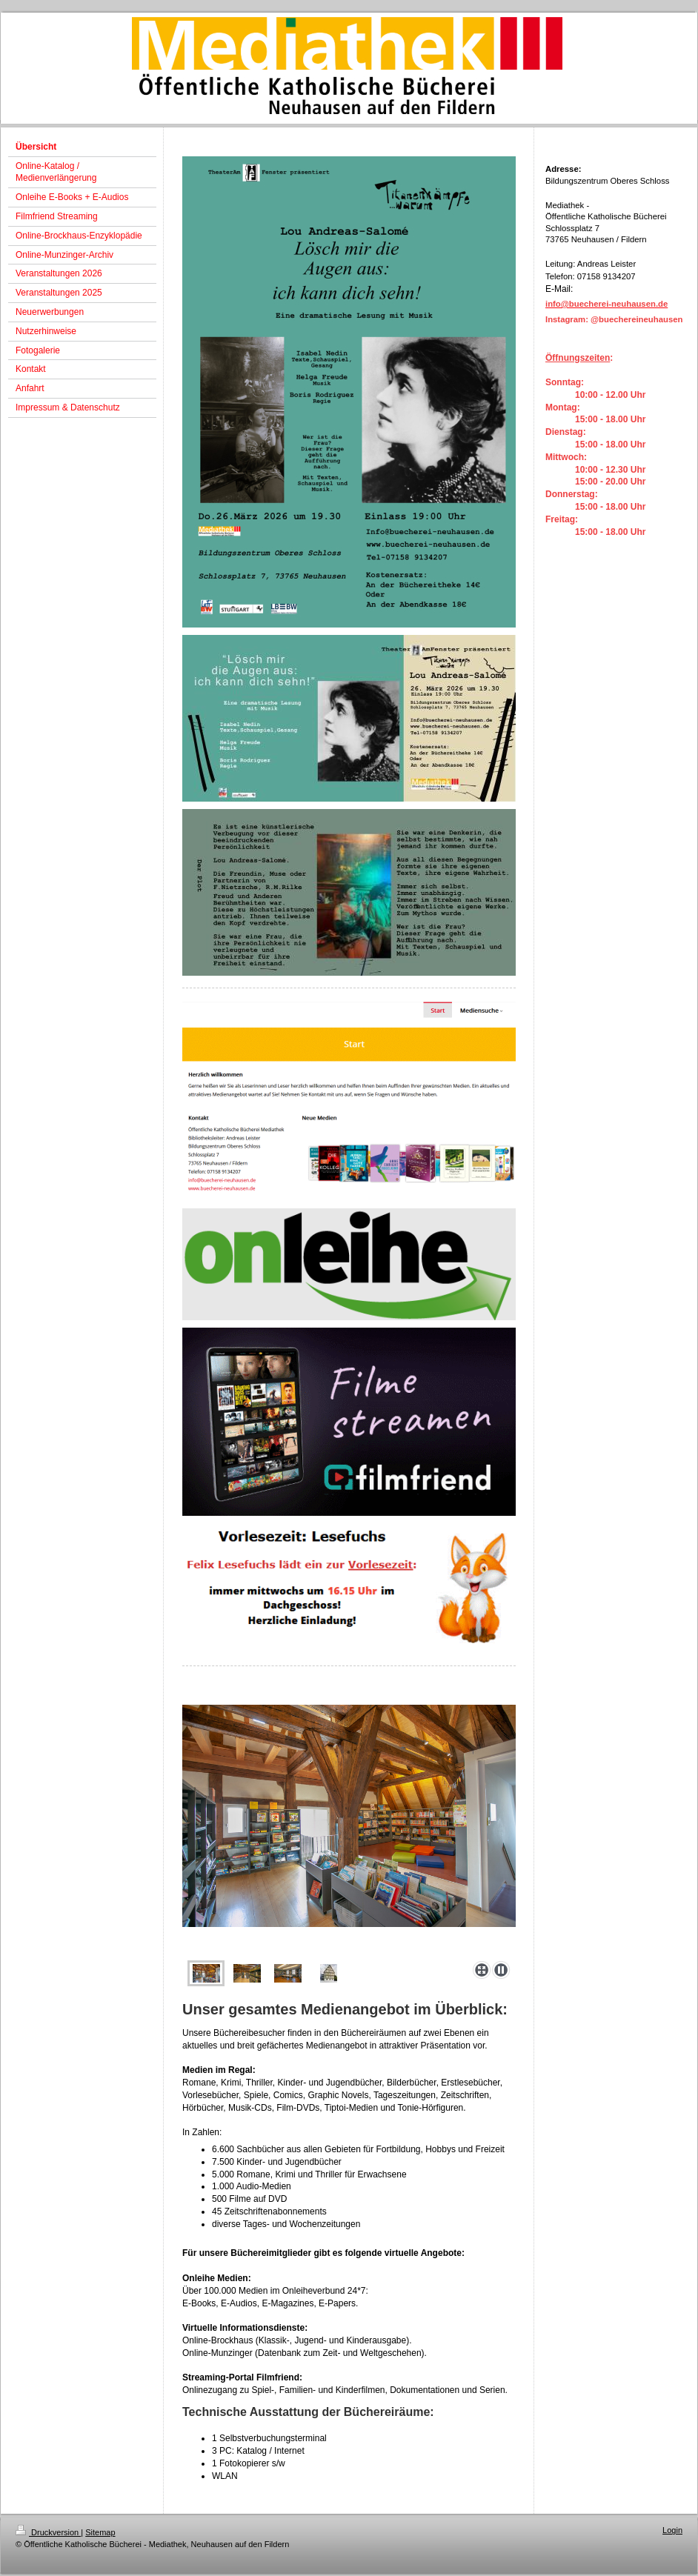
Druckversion (48, 2532)
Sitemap (100, 2532)
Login (672, 2530)
